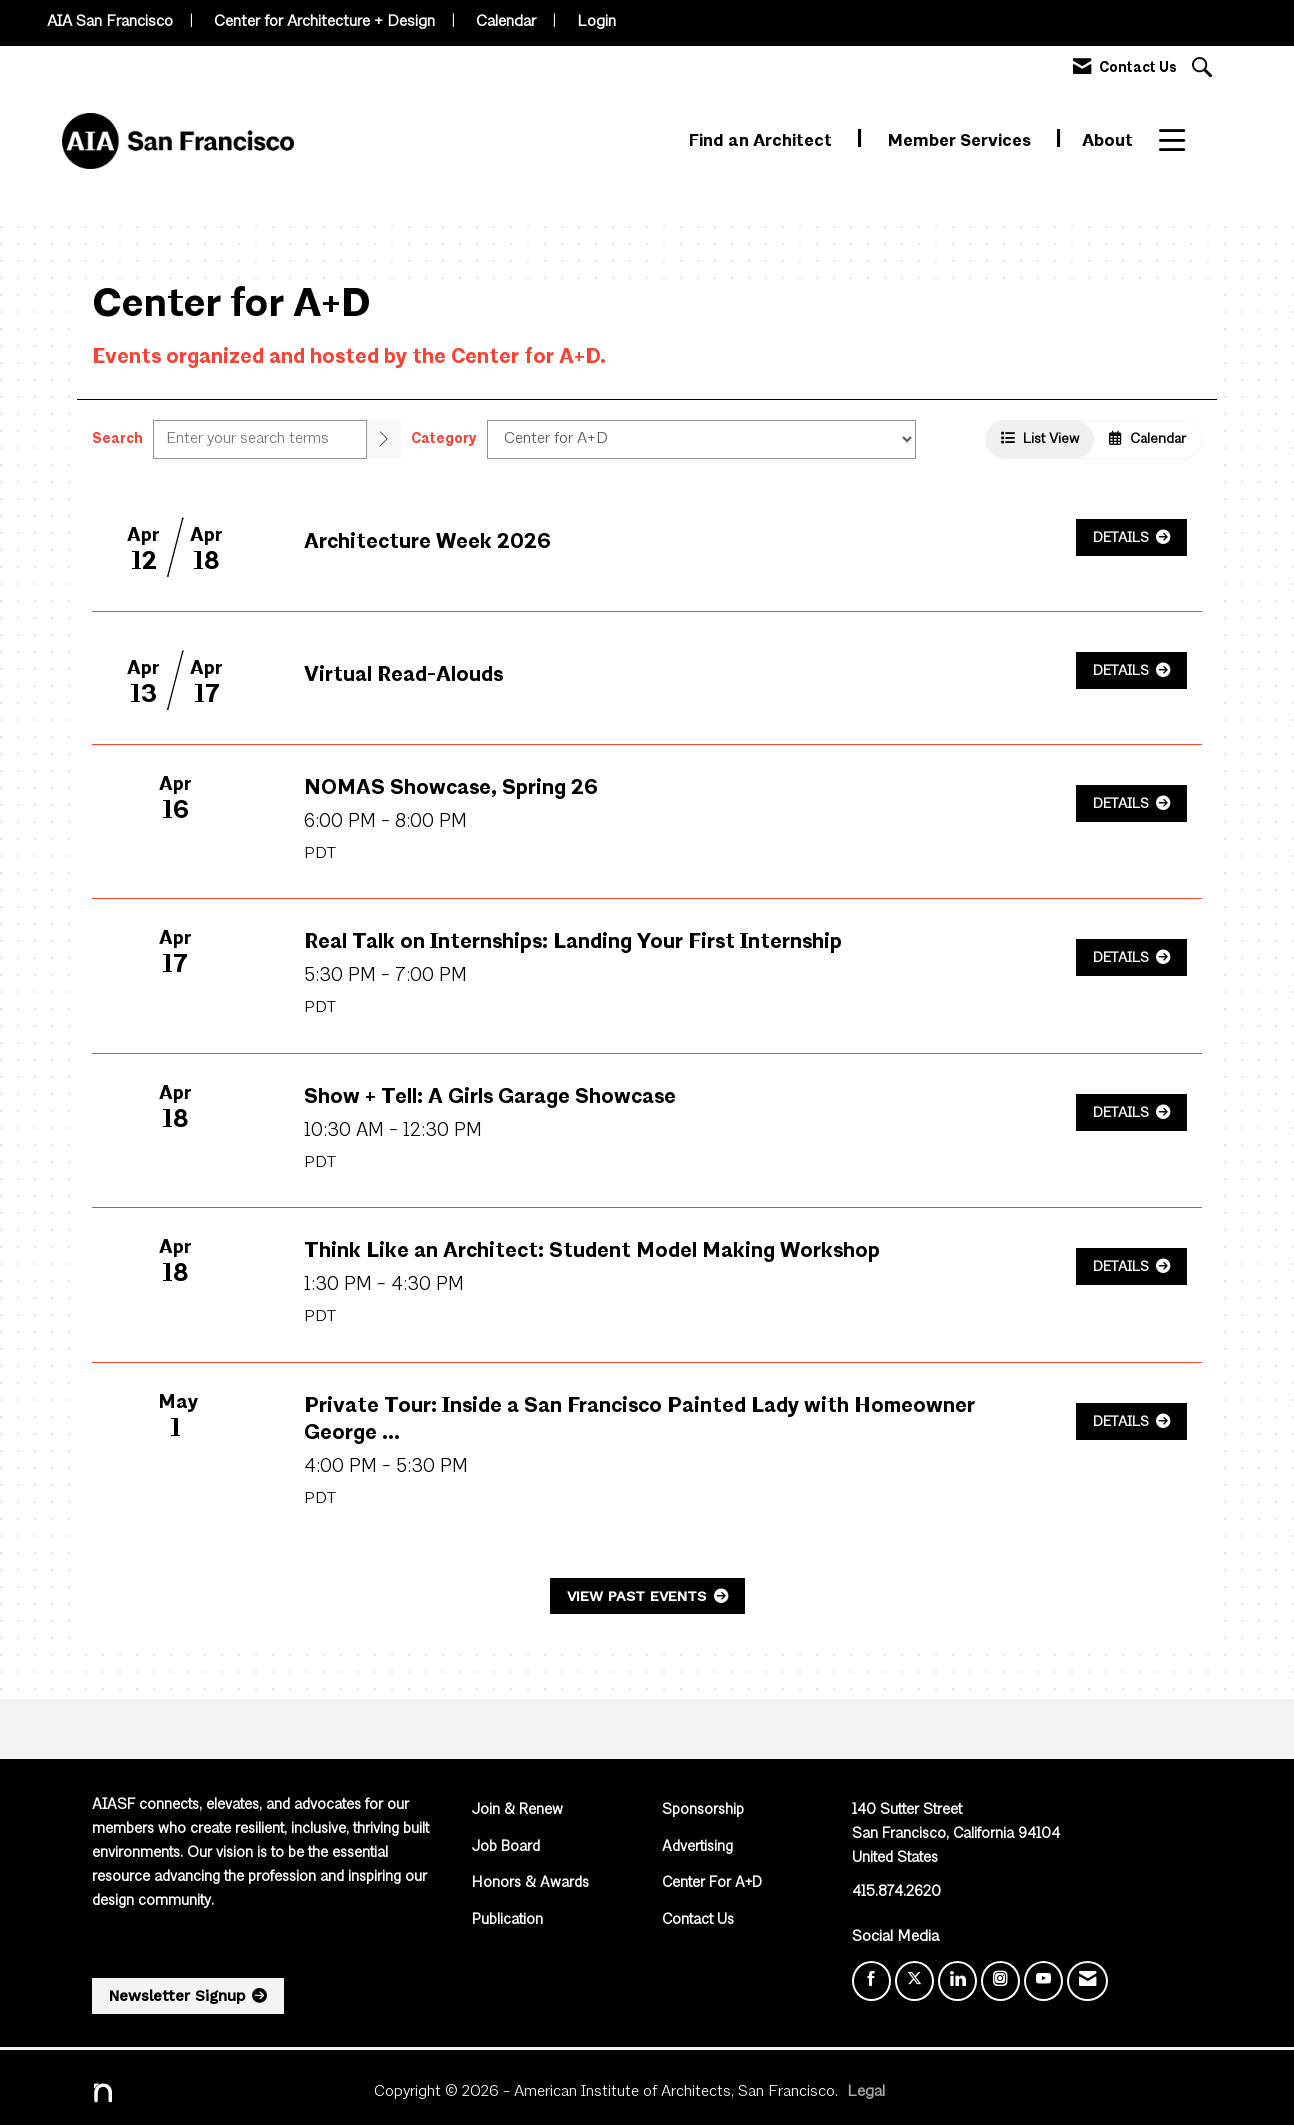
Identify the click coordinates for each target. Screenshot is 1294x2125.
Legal (866, 2092)
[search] (384, 439)
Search (117, 439)
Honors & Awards (530, 1883)
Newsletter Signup (177, 1996)
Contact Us (698, 1920)
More (1180, 141)
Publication (507, 1920)
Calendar (506, 22)
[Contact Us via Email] (1087, 1981)
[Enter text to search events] (260, 439)
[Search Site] (1204, 69)
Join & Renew (517, 1810)
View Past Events (639, 1596)
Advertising (697, 1847)
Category (444, 439)
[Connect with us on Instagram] (1000, 1981)
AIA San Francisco (110, 22)
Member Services (961, 141)
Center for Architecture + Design (324, 22)
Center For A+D (712, 1883)
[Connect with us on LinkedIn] (957, 1981)
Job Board (506, 1847)
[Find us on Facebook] (871, 1981)
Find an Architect (762, 141)
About (1107, 141)
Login (596, 22)
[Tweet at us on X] (914, 1981)
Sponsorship (703, 1810)
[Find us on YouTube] (1043, 1981)
